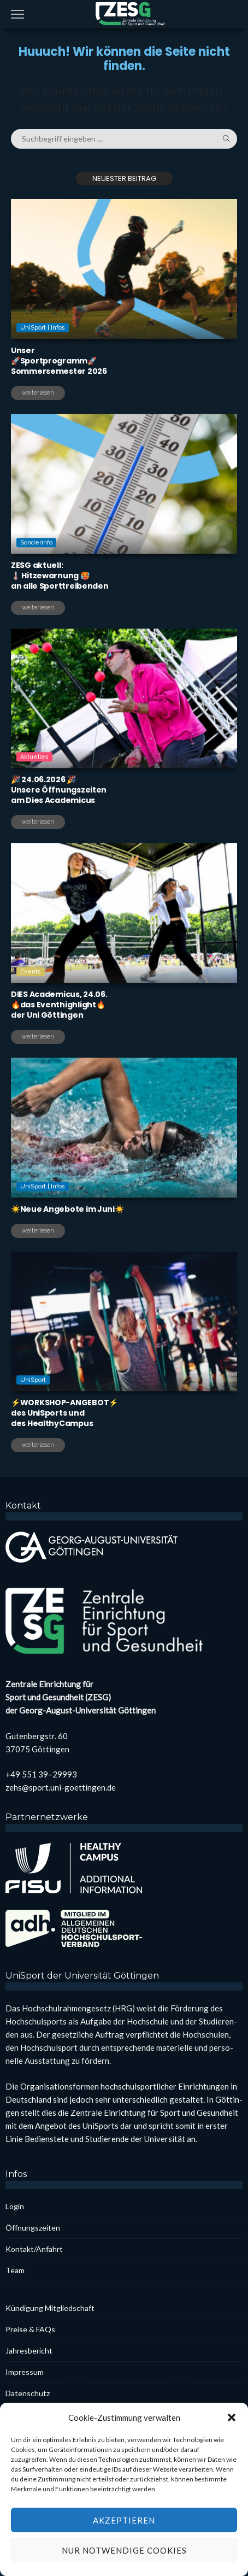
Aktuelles (34, 801)
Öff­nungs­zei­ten (32, 2227)
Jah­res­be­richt (28, 2350)
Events (30, 1015)
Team (15, 2270)
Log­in (14, 2206)
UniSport (33, 1424)
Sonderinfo (36, 586)
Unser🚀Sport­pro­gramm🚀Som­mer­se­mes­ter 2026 (59, 361)
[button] (231, 2454)
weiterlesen (38, 392)
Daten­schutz (27, 2393)
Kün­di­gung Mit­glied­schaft (50, 2308)
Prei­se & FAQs (30, 2329)
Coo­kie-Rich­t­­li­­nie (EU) (42, 2414)
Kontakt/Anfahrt (34, 2249)
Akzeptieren (124, 2557)
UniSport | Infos (42, 327)
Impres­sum (24, 2372)
